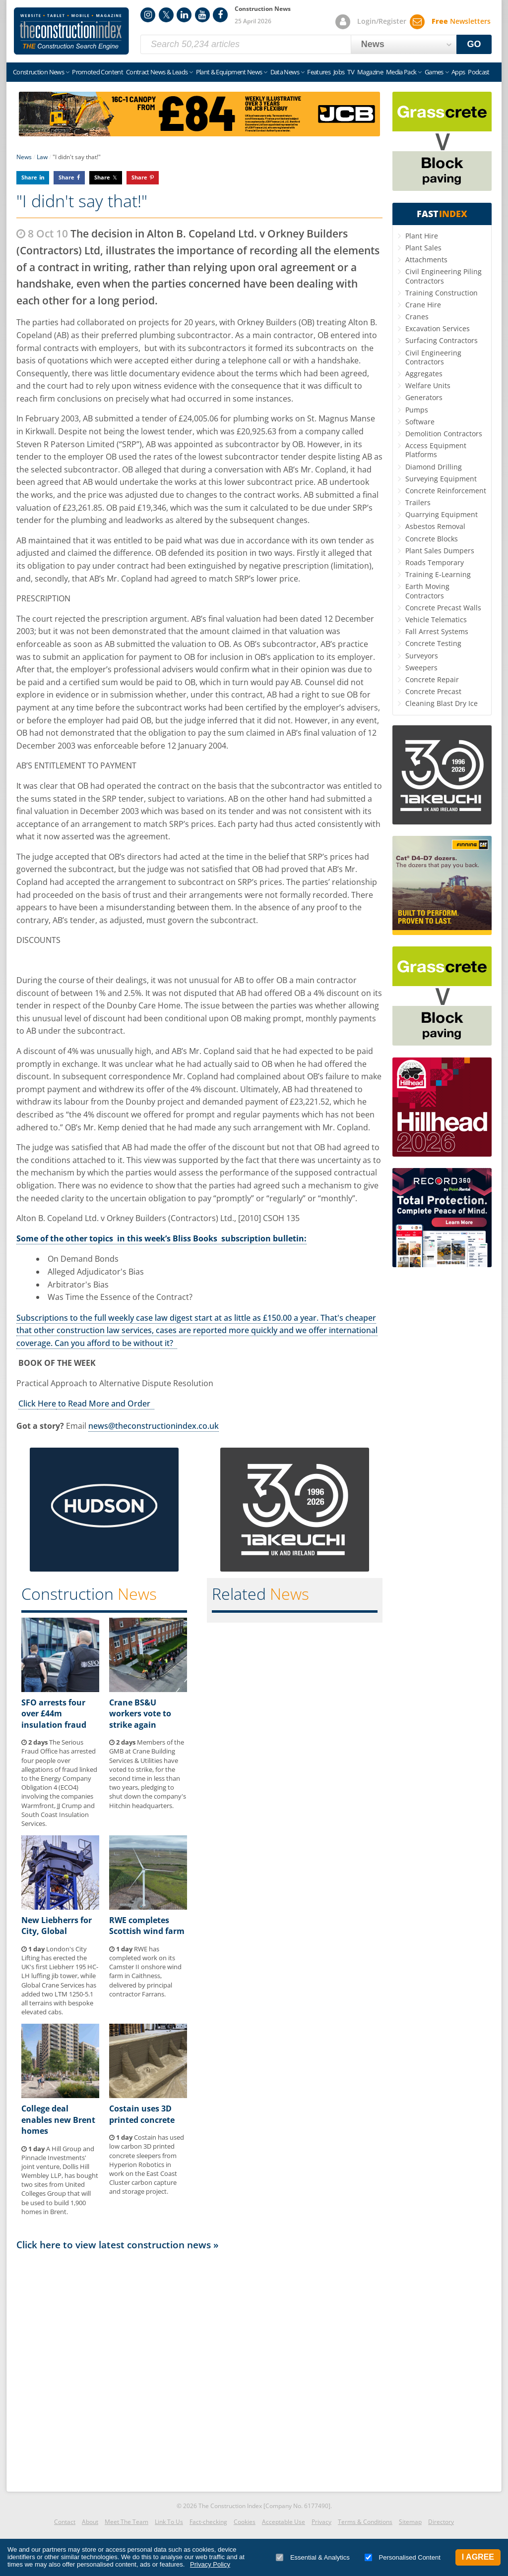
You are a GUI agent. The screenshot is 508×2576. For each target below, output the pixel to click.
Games (434, 71)
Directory (441, 2521)
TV (350, 71)
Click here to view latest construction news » (117, 2244)
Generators (424, 397)
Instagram (147, 14)
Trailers (418, 502)
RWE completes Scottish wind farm (147, 1925)
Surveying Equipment (441, 478)
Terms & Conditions (365, 2521)
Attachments (426, 259)
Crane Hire (423, 304)
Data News (284, 71)
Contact (64, 2521)
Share (29, 177)
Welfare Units (427, 385)
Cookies (244, 2521)
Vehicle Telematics (436, 619)
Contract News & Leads (157, 71)
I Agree (478, 2557)
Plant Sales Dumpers (439, 550)
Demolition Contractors (443, 433)
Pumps (416, 409)
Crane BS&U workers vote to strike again (140, 1713)
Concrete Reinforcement (445, 490)
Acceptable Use (283, 2521)
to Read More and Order (105, 1403)
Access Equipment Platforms (435, 450)
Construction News (38, 71)
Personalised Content (403, 2557)
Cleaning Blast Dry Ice (441, 703)
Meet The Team (126, 2521)
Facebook (220, 14)
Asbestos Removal (435, 526)
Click (28, 1403)
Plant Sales (423, 247)
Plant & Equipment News (229, 71)
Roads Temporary (434, 562)
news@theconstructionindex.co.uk (153, 1425)
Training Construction (441, 292)
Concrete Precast (433, 691)
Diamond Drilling (433, 466)
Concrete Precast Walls (443, 607)
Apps (458, 71)
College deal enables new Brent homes (58, 2119)
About (90, 2521)
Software (420, 421)
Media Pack (401, 71)
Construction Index (71, 31)
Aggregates (424, 373)
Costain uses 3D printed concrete (142, 2114)
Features (318, 71)
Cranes (417, 316)
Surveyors (421, 655)
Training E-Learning (438, 574)
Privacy (321, 2521)
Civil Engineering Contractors (433, 357)
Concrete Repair (432, 679)
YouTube (202, 14)
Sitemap (410, 2521)
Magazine (370, 71)
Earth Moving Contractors (427, 591)
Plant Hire (421, 235)
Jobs (338, 71)
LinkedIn (184, 14)
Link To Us (169, 2521)
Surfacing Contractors (441, 340)
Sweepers (421, 667)
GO (474, 44)
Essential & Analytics (313, 2557)
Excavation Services (437, 328)
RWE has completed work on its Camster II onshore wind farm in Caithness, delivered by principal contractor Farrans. (145, 1971)
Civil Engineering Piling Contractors (443, 276)
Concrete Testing (433, 643)
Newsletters (461, 21)
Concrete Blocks (431, 538)
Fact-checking (208, 2521)
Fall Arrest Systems (436, 631)
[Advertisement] (199, 2368)
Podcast (478, 71)
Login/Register (381, 21)
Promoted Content (97, 71)
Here (47, 1403)
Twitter (166, 14)
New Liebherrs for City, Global (56, 1925)
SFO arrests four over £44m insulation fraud (53, 1713)
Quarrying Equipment (441, 514)
